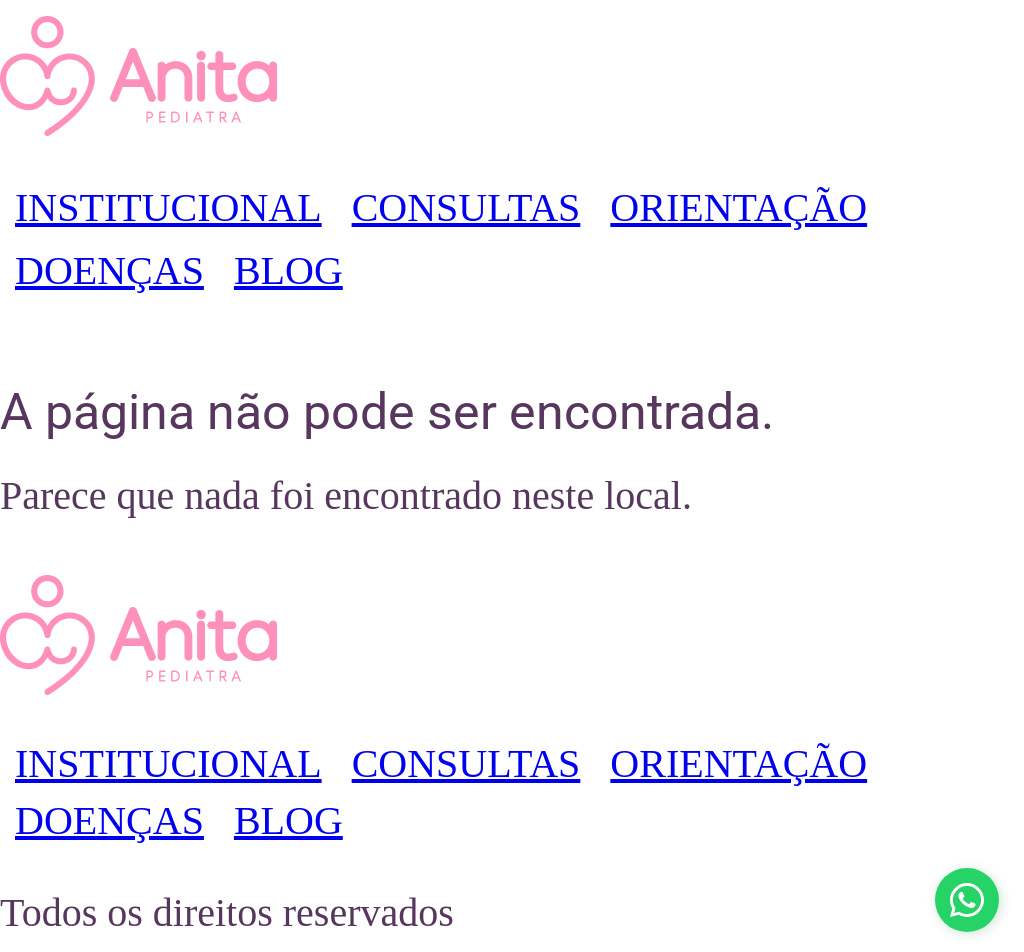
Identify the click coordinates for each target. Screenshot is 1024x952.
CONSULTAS (466, 207)
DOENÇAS (109, 270)
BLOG (288, 270)
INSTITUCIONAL (168, 207)
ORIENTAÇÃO (738, 207)
